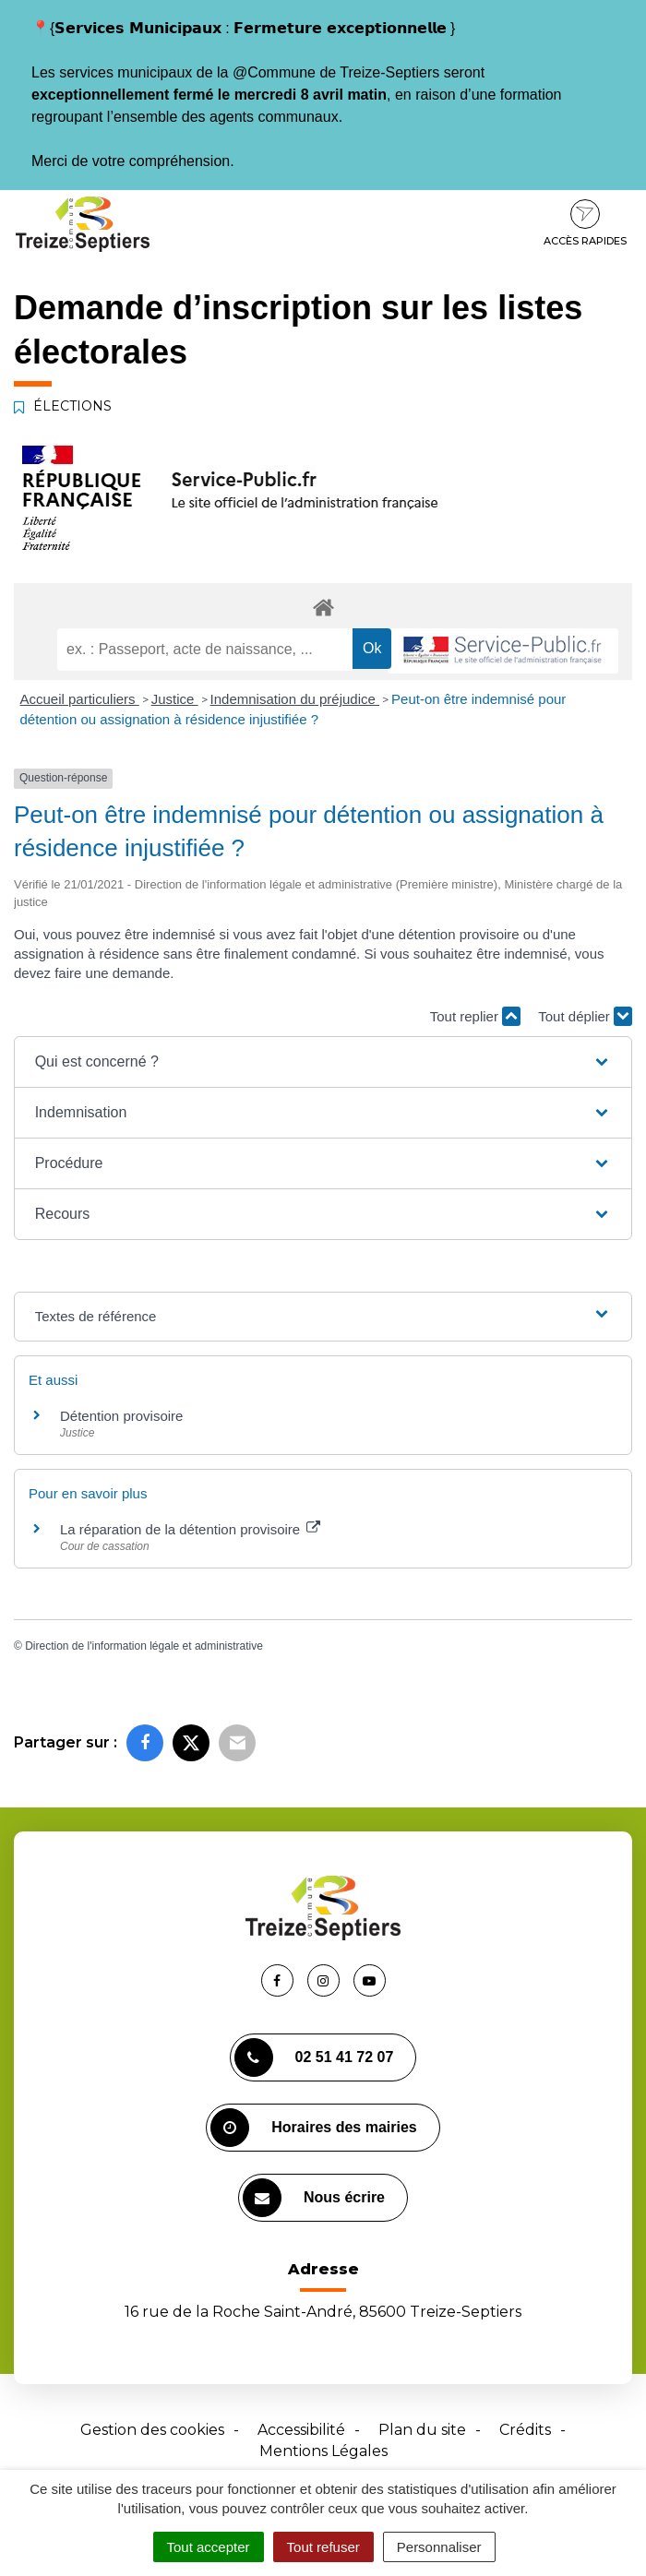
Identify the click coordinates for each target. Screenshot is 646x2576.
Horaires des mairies (313, 2127)
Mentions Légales (323, 2451)
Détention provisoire (121, 1416)
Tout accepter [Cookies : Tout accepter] (208, 2547)
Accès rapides (585, 223)
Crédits (525, 2430)
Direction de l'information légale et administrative (144, 1646)
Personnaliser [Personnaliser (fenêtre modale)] (439, 2547)
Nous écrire (314, 2197)
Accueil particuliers (79, 699)
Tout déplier (585, 1016)
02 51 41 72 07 (314, 2057)
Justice (174, 699)
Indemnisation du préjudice (294, 699)
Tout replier (475, 1016)
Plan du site (422, 2430)
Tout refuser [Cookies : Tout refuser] (323, 2547)
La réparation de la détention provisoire (190, 1529)
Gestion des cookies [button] (152, 2430)
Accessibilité (301, 2430)
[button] (323, 1062)
